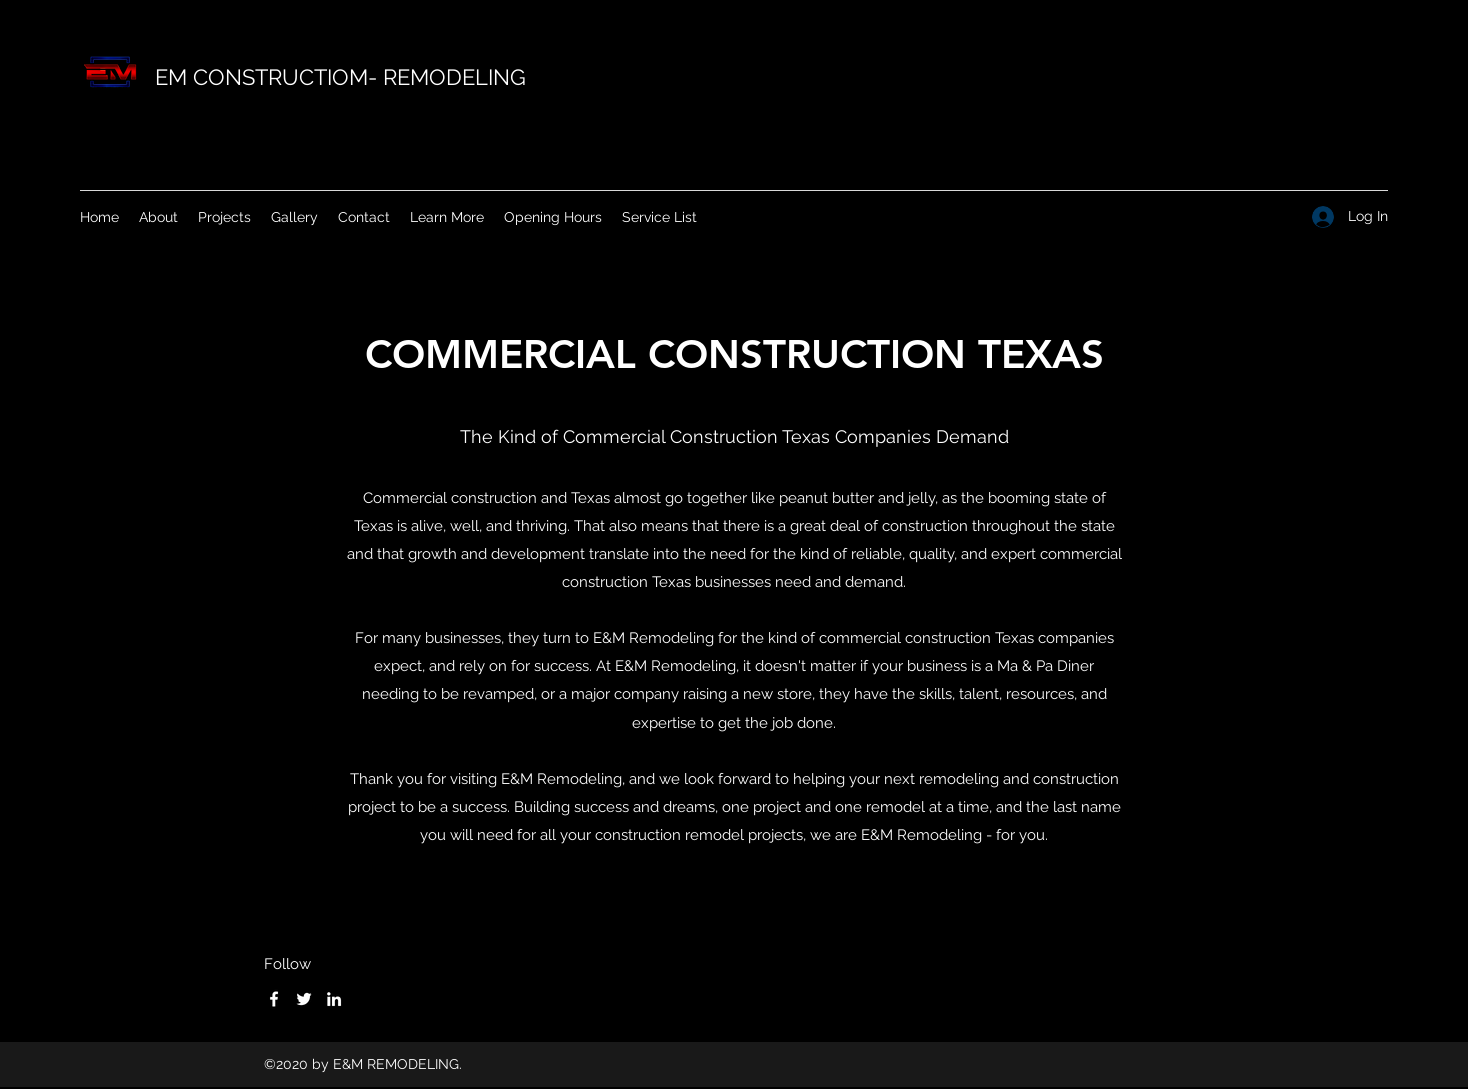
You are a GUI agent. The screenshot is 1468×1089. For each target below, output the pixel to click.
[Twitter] (304, 999)
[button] (447, 217)
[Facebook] (274, 999)
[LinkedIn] (334, 999)
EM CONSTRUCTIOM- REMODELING (340, 77)
